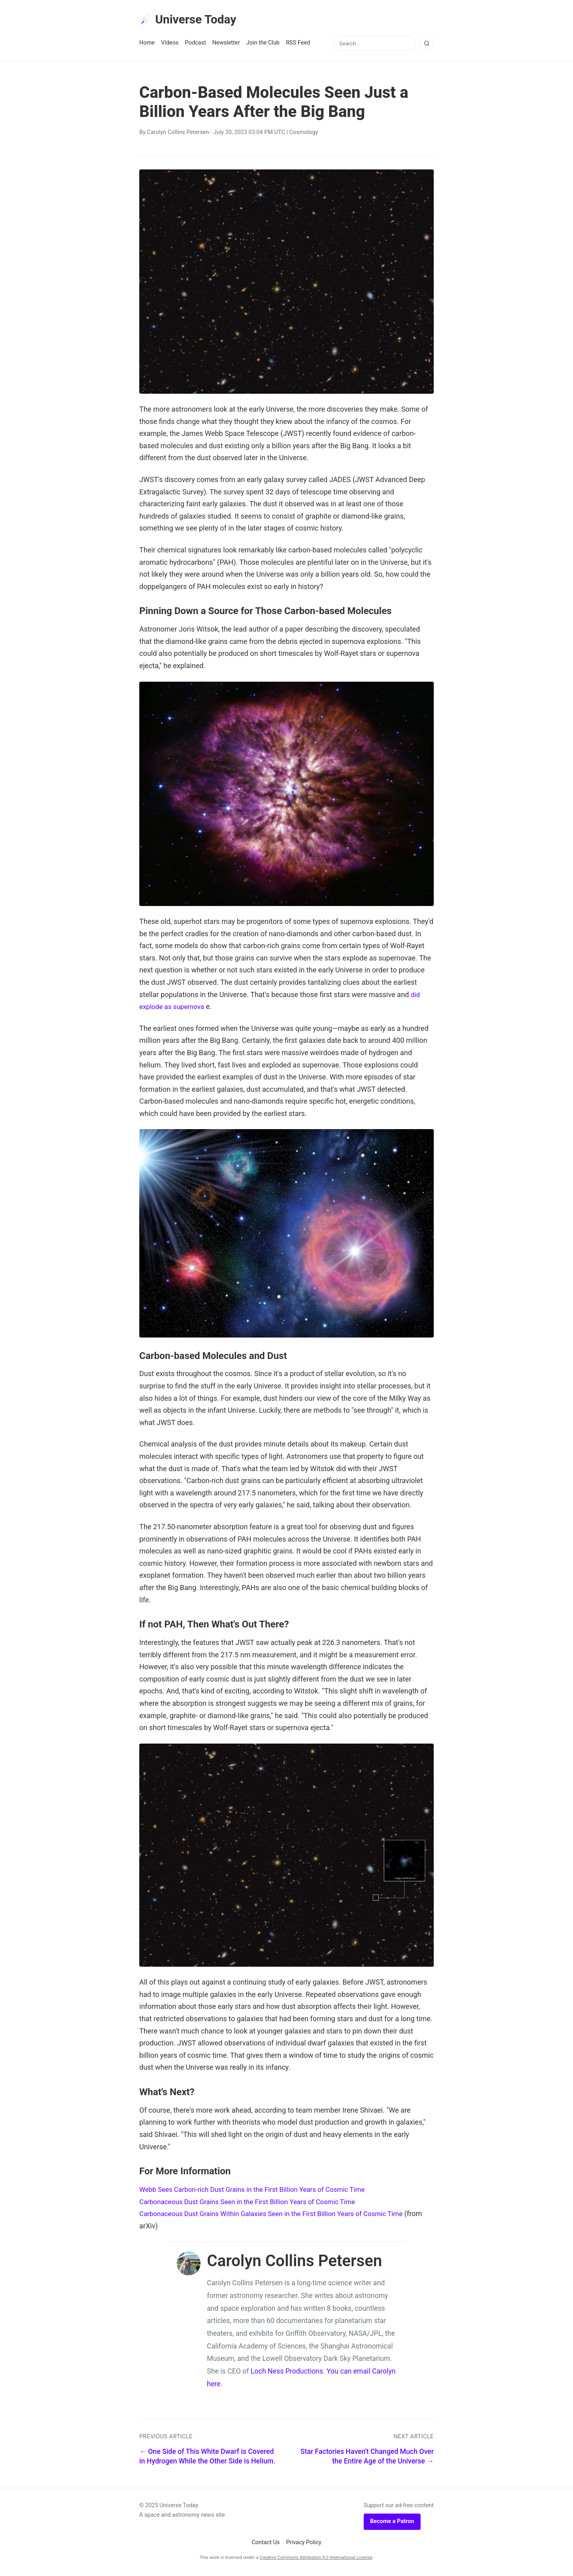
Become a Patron (392, 2523)
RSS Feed (298, 44)
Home (147, 44)
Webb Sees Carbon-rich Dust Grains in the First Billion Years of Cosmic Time (259, 2191)
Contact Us (265, 2544)
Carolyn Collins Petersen (178, 133)
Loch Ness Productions (287, 2373)
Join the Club (263, 44)
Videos (170, 44)
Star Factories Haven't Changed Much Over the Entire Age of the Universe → (367, 2458)
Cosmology (303, 133)
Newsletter (226, 44)
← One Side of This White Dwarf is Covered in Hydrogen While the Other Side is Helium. (207, 2458)
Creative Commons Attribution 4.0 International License (315, 2559)
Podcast (195, 44)
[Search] (426, 45)
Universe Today (191, 20)
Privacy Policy (304, 2544)
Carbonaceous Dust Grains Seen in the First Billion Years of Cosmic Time (254, 2203)
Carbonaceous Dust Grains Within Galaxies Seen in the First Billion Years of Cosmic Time (280, 2215)
